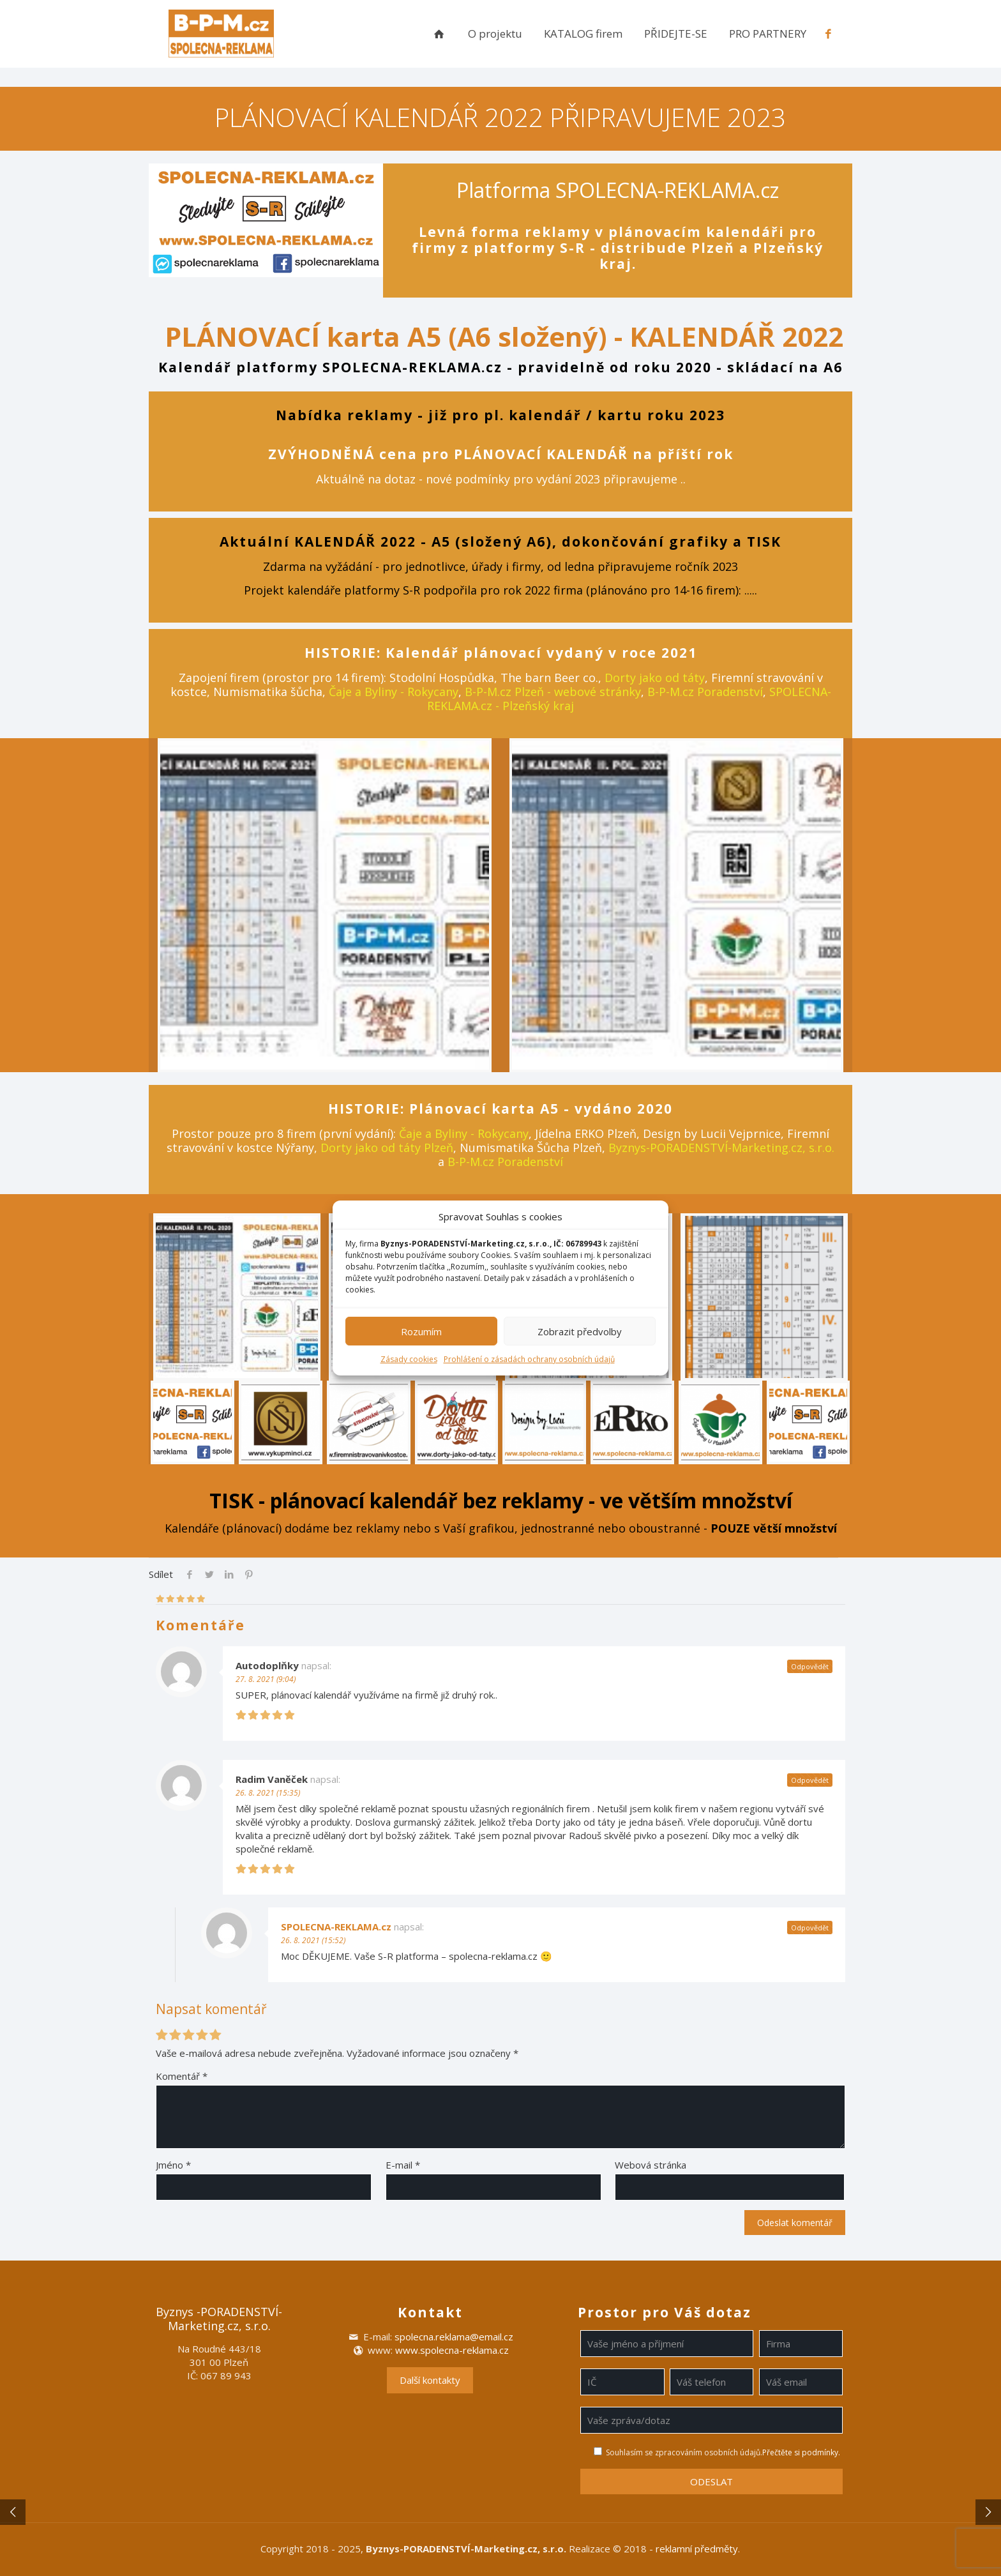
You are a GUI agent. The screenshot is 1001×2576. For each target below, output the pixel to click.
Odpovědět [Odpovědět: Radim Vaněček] (810, 1780)
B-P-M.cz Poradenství (705, 691)
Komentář (181, 2076)
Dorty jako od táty (655, 677)
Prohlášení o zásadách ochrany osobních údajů (529, 1359)
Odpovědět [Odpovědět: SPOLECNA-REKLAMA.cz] (810, 1927)
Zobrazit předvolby (580, 1331)
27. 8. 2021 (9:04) (266, 1679)
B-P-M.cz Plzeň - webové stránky (553, 691)
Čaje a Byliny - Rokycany (393, 691)
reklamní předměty (697, 2548)
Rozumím (421, 1331)
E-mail (403, 2164)
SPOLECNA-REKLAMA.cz (336, 1926)
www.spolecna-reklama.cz (452, 2350)
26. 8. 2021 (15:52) (313, 1940)
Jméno (173, 2164)
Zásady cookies (408, 1359)
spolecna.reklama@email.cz (454, 2336)
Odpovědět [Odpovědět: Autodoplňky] (810, 1666)
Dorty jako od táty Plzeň (386, 1147)
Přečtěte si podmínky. (801, 2452)
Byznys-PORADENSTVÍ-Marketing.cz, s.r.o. (721, 1147)
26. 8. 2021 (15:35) (268, 1792)
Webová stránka (650, 2164)
